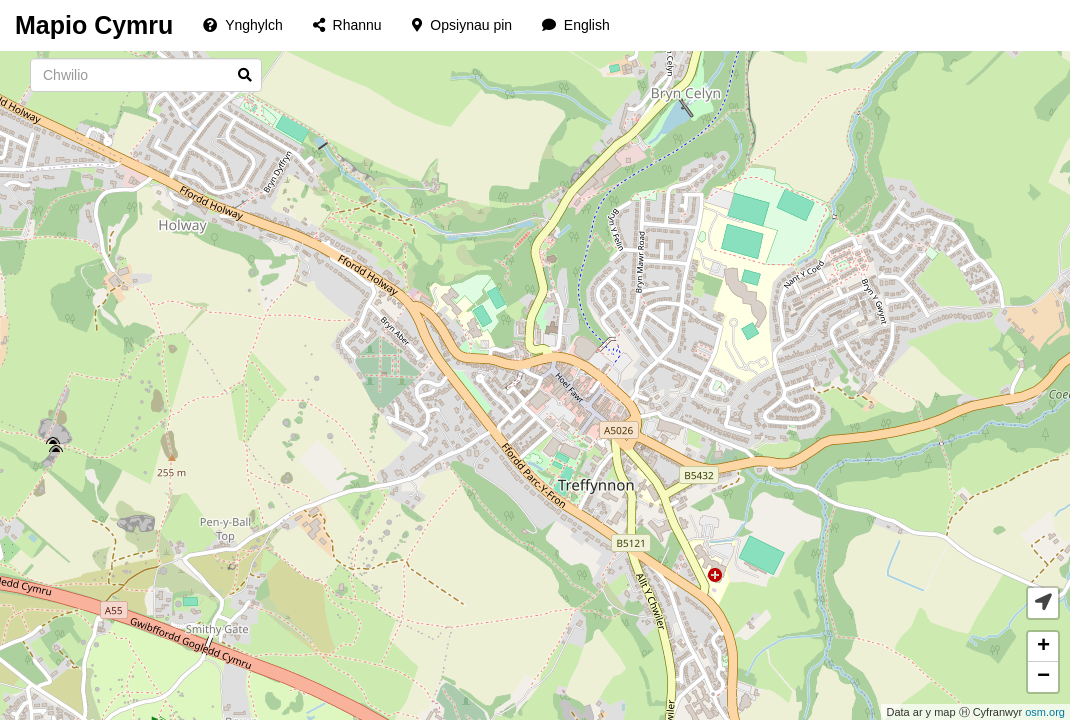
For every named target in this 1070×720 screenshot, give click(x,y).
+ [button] (1043, 647)
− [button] (1043, 677)
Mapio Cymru (94, 25)
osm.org (1045, 712)
